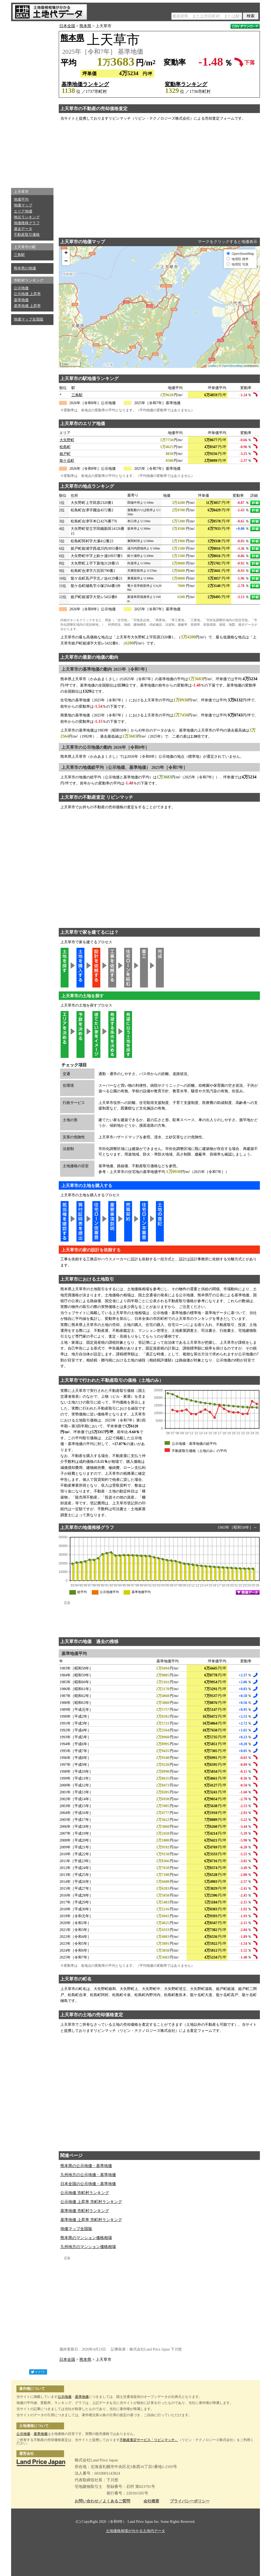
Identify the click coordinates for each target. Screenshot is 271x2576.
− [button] (66, 261)
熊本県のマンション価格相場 (86, 2238)
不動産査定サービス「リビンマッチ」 (149, 2440)
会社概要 (151, 2501)
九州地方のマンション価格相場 (88, 2247)
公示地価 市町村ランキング (84, 2193)
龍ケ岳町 (67, 461)
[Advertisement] (32, 103)
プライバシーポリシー (190, 2501)
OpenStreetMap (232, 365)
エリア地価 (23, 211)
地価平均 (21, 199)
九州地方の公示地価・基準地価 (88, 2175)
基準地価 (21, 300)
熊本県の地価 (25, 268)
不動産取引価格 (27, 235)
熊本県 (85, 26)
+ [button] (66, 253)
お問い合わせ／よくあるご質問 (102, 2501)
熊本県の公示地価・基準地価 (86, 2166)
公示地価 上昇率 (27, 294)
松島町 (65, 447)
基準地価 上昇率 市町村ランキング (91, 2220)
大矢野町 (67, 440)
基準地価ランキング (85, 84)
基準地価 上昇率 (27, 306)
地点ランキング (27, 217)
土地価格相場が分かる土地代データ (135, 2531)
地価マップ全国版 (28, 319)
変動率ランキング (186, 84)
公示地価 (21, 288)
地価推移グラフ (27, 223)
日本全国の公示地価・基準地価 (88, 2184)
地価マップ (23, 205)
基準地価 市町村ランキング (84, 2211)
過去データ (23, 229)
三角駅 (19, 255)
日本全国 (67, 26)
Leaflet (212, 365)
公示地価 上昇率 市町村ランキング (91, 2202)
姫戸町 (65, 454)
